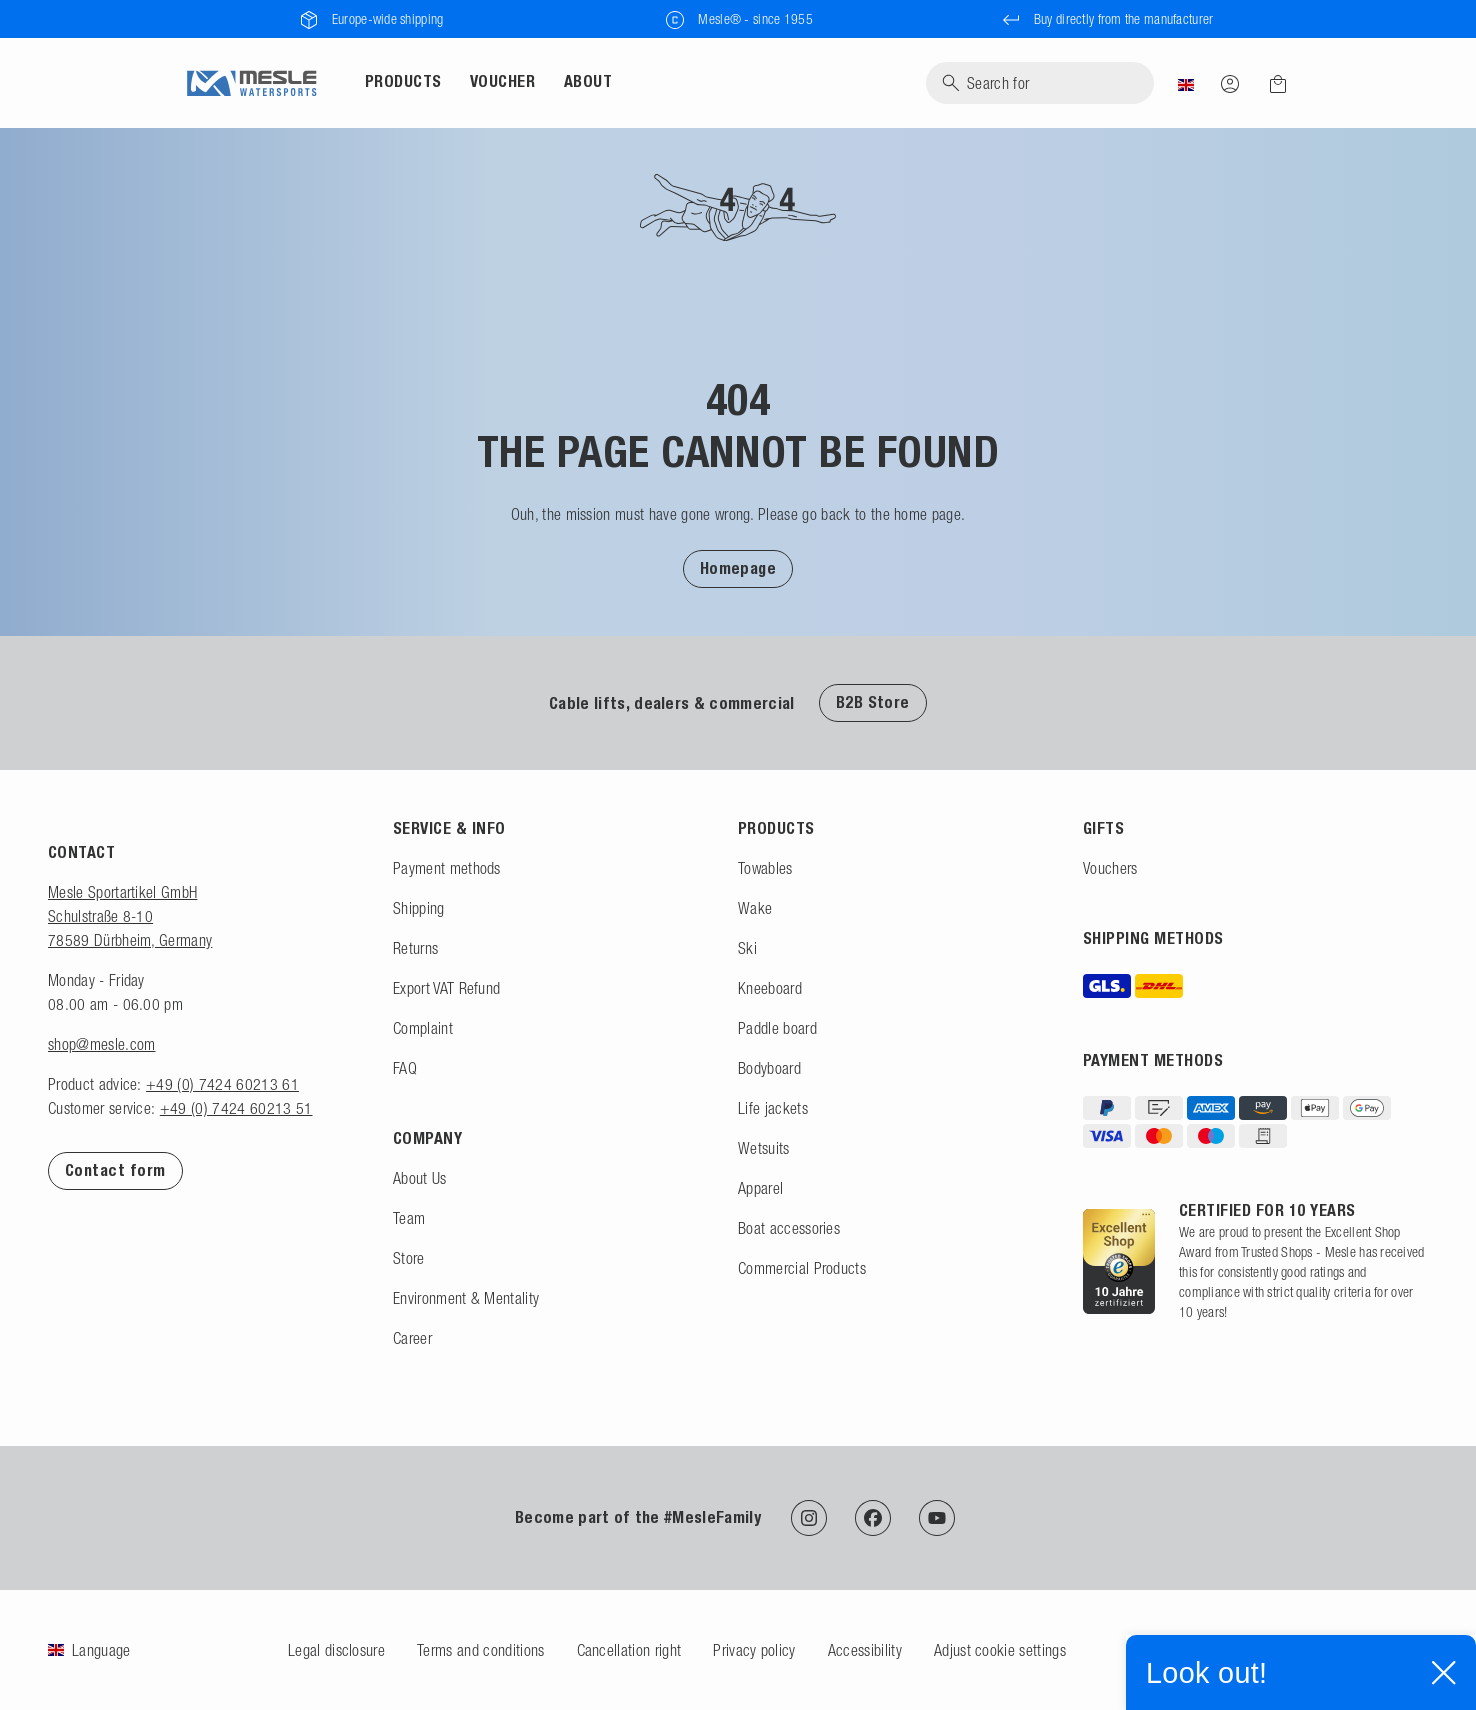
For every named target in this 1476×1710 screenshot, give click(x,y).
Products (403, 81)
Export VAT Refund (446, 988)
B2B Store (873, 702)
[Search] (1040, 83)
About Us (420, 1178)
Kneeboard (770, 988)
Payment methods (447, 868)
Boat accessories (789, 1228)
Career (412, 1338)
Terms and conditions (480, 1650)
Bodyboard (769, 1068)
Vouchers (1110, 868)
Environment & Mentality (466, 1298)
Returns (415, 948)
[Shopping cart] (1272, 84)
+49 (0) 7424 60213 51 (236, 1108)
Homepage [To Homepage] (738, 568)
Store (409, 1258)
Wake (755, 908)
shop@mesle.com (101, 1044)
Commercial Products (802, 1268)
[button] (738, 568)
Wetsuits (764, 1148)
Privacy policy (754, 1650)
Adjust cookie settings (1000, 1650)
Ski (747, 948)
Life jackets (773, 1108)
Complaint (423, 1028)
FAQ (405, 1068)
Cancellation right (629, 1650)
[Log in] (1230, 83)
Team (409, 1218)
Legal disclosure (336, 1650)
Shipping (419, 908)
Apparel (760, 1188)
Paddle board (777, 1028)
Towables (765, 868)
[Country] (1186, 83)
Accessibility (865, 1650)
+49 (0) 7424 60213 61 (222, 1084)
